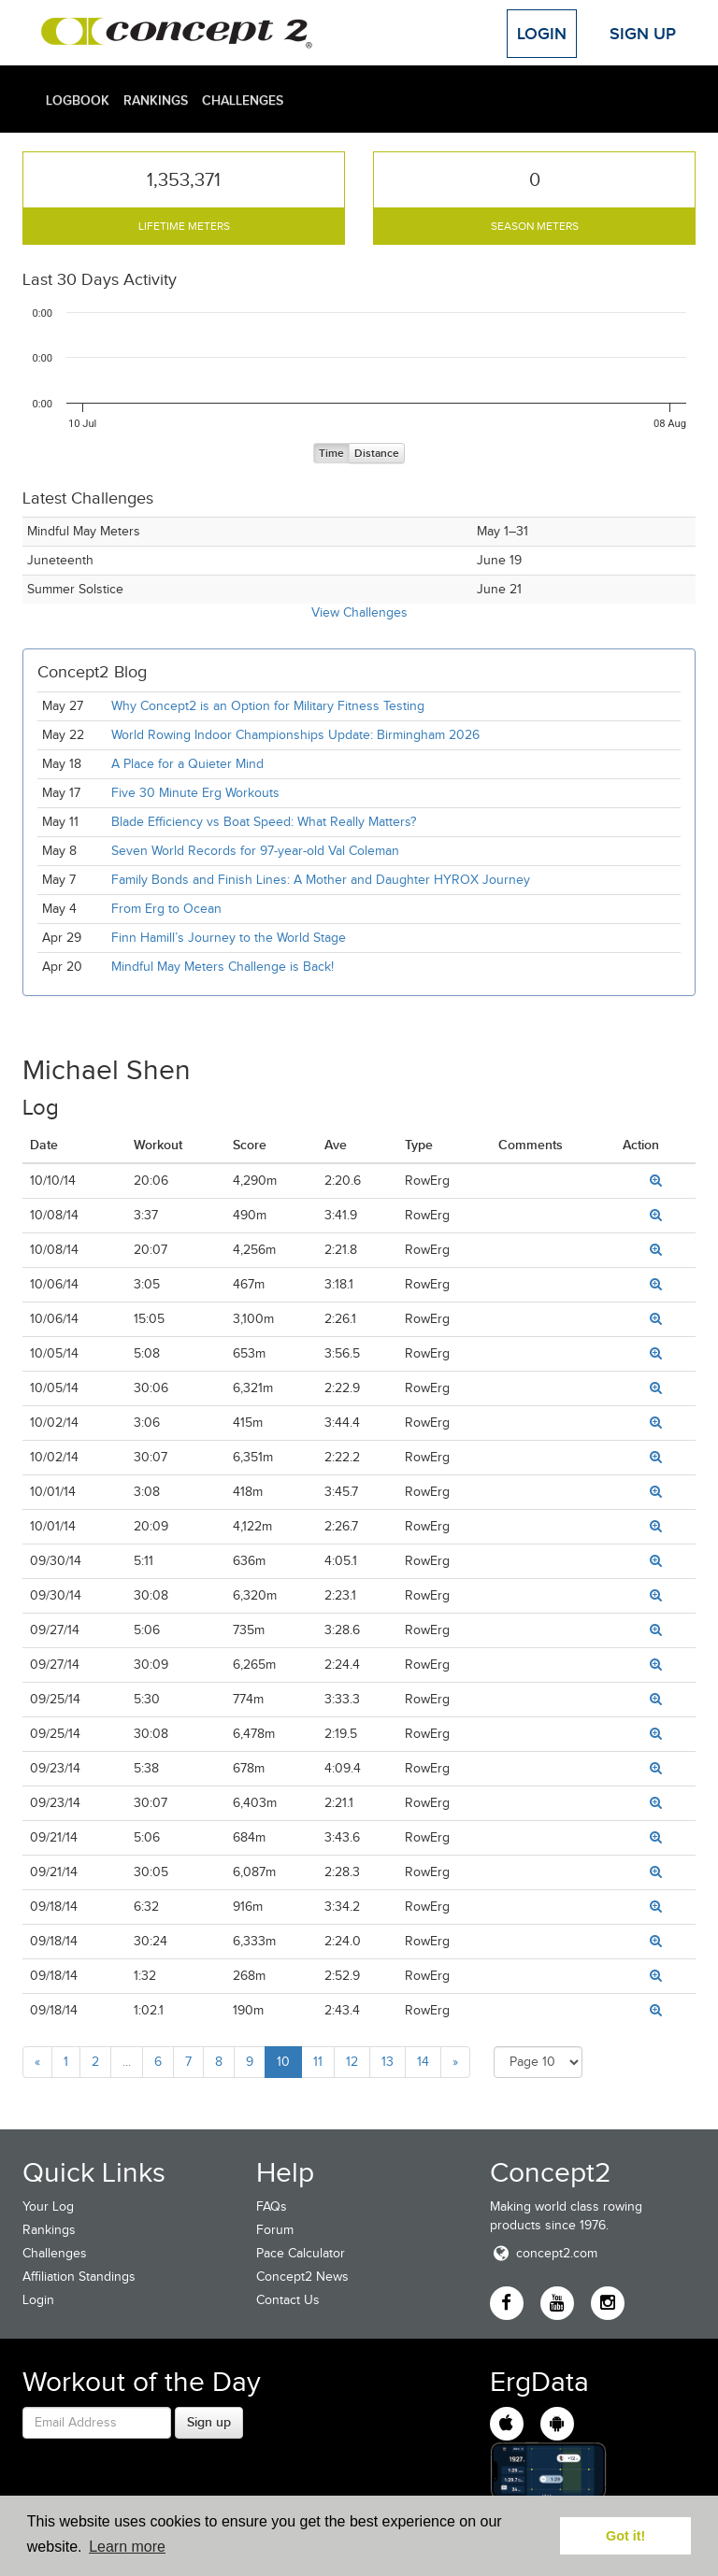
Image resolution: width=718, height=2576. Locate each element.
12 (352, 2062)
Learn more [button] (127, 2547)
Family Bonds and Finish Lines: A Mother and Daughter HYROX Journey (320, 880)
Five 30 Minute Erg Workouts (195, 793)
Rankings (155, 100)
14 (423, 2062)
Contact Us (288, 2300)
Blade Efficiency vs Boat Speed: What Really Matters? (263, 822)
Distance (376, 454)
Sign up (209, 2421)
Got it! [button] (625, 2535)
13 (387, 2062)
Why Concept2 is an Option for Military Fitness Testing (267, 706)
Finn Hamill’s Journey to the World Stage (228, 938)
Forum (275, 2230)
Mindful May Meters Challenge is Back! (222, 967)
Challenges (242, 100)
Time (331, 454)
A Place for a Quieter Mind (187, 764)
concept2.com (543, 2253)
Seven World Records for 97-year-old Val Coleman (255, 851)
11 (318, 2062)
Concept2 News (302, 2277)
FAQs (271, 2206)
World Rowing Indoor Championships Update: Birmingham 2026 (295, 735)
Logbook (77, 100)
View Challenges (359, 612)
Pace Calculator (300, 2253)
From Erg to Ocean (166, 909)
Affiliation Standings (79, 2277)
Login (542, 33)
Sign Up (643, 33)
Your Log (48, 2206)
